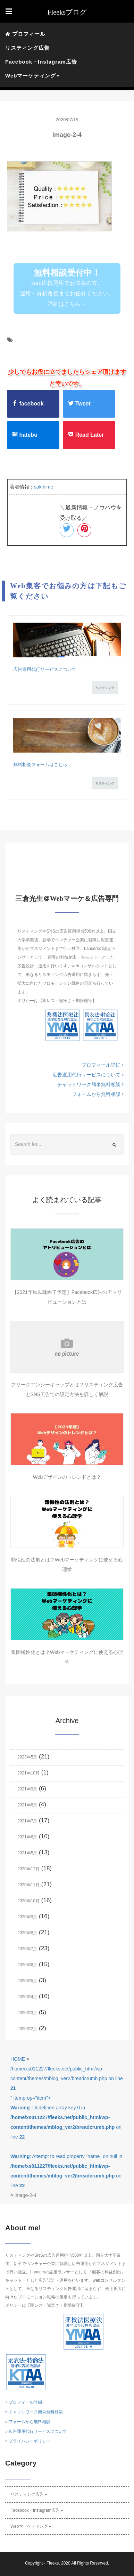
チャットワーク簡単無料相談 (90, 1084)
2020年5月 (27, 1980)
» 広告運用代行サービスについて (36, 2431)
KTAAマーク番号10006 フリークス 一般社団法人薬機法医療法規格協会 (100, 1027)
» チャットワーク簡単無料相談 (34, 2412)
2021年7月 (27, 1821)
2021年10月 (28, 1773)
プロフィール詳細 (103, 1065)
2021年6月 (27, 1837)
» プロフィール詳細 (23, 2402)
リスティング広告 (27, 48)
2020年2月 (27, 2028)
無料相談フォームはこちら (40, 764)
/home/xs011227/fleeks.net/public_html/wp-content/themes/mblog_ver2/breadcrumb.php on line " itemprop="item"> (66, 2127)
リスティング (104, 688)
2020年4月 (27, 1996)
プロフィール (25, 34)
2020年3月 (27, 2012)
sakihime (43, 487)
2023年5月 (27, 1757)
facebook (28, 403)
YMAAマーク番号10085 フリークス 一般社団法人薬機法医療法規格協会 (62, 1027)
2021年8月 (27, 1805)
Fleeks (53, 2563)
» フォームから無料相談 (27, 2421)
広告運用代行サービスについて (44, 669)
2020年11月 (28, 1884)
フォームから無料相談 (98, 1094)
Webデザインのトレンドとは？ (67, 1477)
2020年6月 (27, 1964)
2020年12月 (28, 1869)
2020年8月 (27, 1932)
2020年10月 (28, 1900)
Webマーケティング (30, 2526)
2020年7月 (27, 1948)
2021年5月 (27, 1853)
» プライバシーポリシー (27, 2441)
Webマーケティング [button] (32, 76)
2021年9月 (27, 1789)
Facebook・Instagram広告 (41, 62)
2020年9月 (27, 1916)
